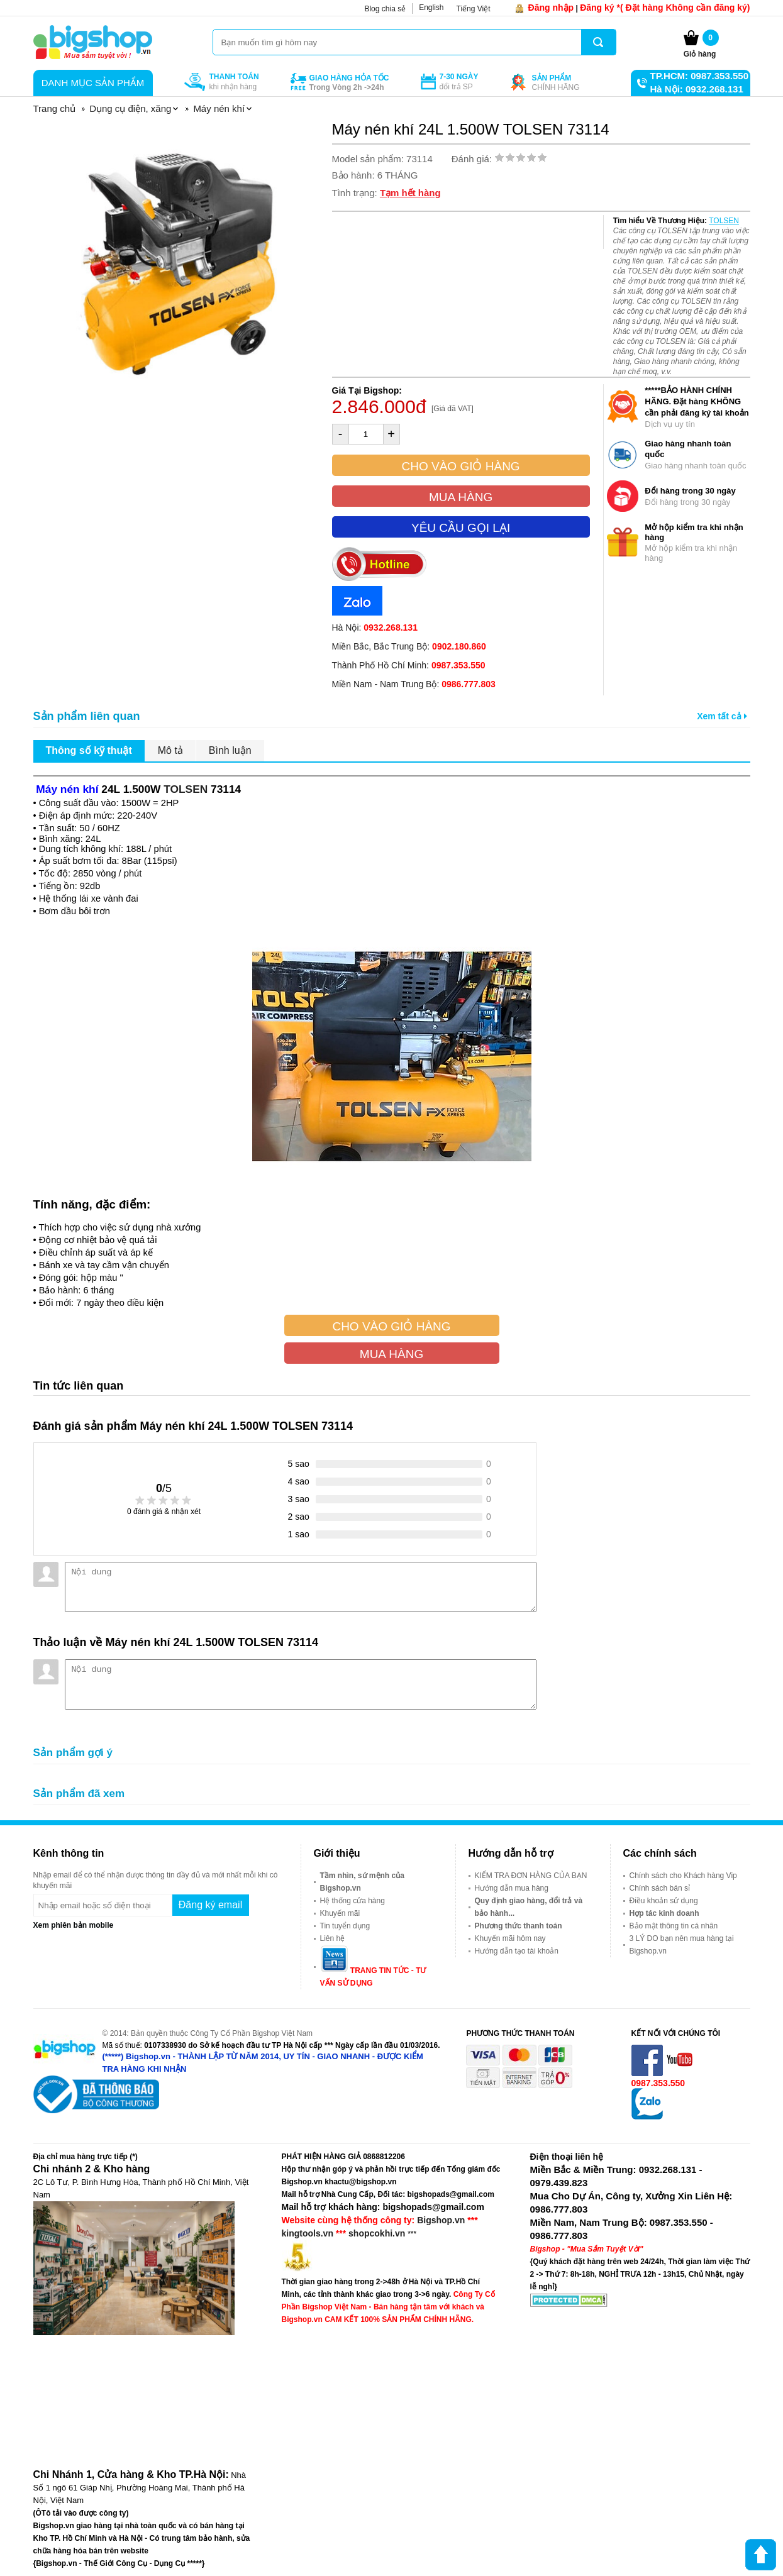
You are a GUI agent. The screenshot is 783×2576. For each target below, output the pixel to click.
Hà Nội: (375, 627)
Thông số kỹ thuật (89, 750)
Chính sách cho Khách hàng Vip (683, 1875)
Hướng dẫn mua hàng (511, 1888)
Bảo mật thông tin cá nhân (674, 1925)
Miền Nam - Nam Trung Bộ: (414, 684)
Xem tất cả (722, 716)
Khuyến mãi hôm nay (510, 1938)
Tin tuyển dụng (345, 1925)
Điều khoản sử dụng (664, 1900)
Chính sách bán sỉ (660, 1888)
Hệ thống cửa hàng (352, 1900)
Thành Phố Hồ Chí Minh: (409, 665)
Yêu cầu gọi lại (460, 527)
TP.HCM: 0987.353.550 (699, 75)
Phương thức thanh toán (518, 1925)
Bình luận (230, 750)
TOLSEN (724, 220)
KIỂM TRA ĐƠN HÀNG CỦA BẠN (531, 1875)
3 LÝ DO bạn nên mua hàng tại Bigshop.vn (682, 1944)
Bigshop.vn (441, 2220)
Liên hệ (332, 1938)
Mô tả (170, 750)
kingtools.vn (307, 2233)
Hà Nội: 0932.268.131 (696, 89)
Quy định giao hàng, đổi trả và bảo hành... (529, 1907)
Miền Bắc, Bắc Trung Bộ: (409, 646)
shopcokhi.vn (376, 2233)
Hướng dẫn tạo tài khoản (516, 1951)
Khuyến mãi (340, 1913)
